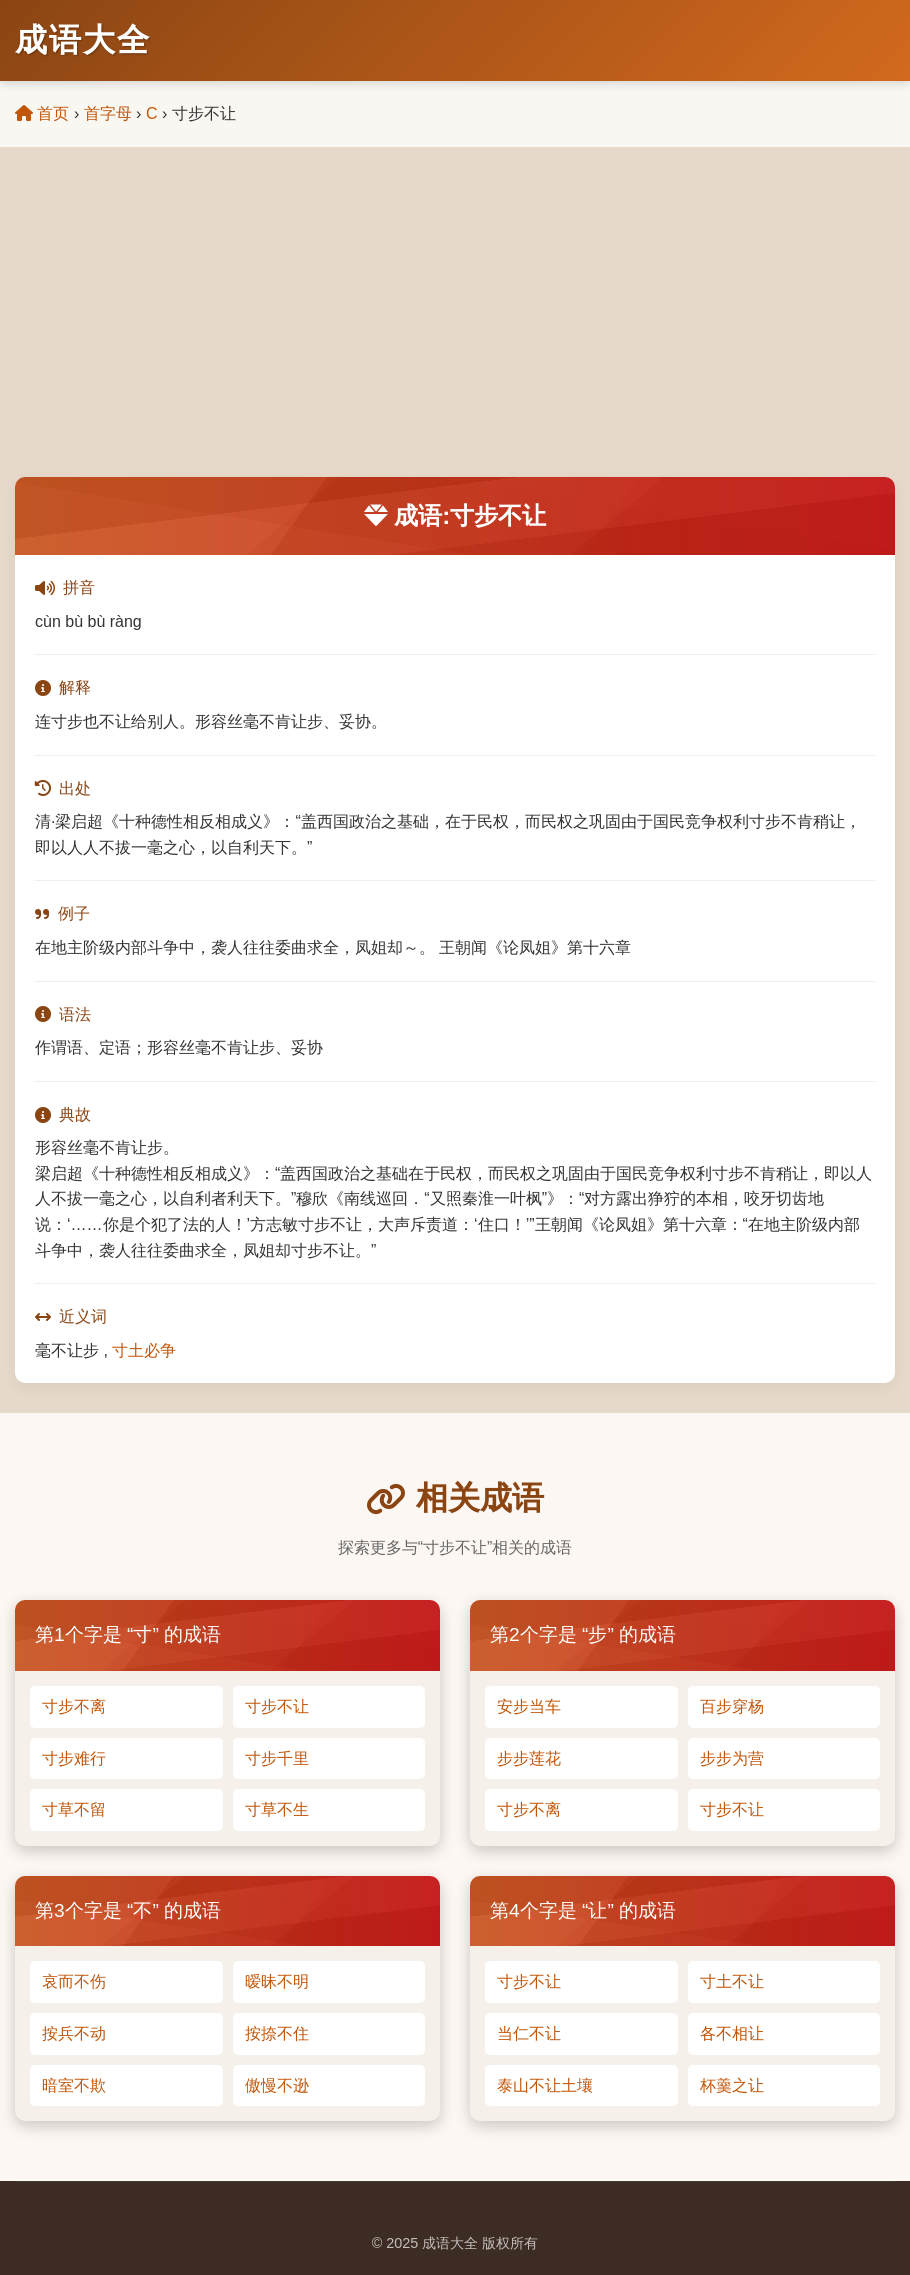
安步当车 (529, 1706)
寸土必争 (144, 1350)
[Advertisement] (455, 327)
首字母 (108, 113)
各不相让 (732, 2033)
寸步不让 (277, 1706)
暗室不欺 (74, 2085)
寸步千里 (277, 1758)
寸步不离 (74, 1706)
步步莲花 (529, 1758)
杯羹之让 (732, 2085)
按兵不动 (74, 2033)
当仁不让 (529, 2033)
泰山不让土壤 (545, 2085)
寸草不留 (74, 1809)
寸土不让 (732, 1981)
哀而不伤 (74, 1981)
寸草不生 (277, 1809)
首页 (42, 113)
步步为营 (732, 1758)
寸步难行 (74, 1758)
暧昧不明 (277, 1981)
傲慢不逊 (277, 2085)
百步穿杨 (732, 1706)
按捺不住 (277, 2033)
